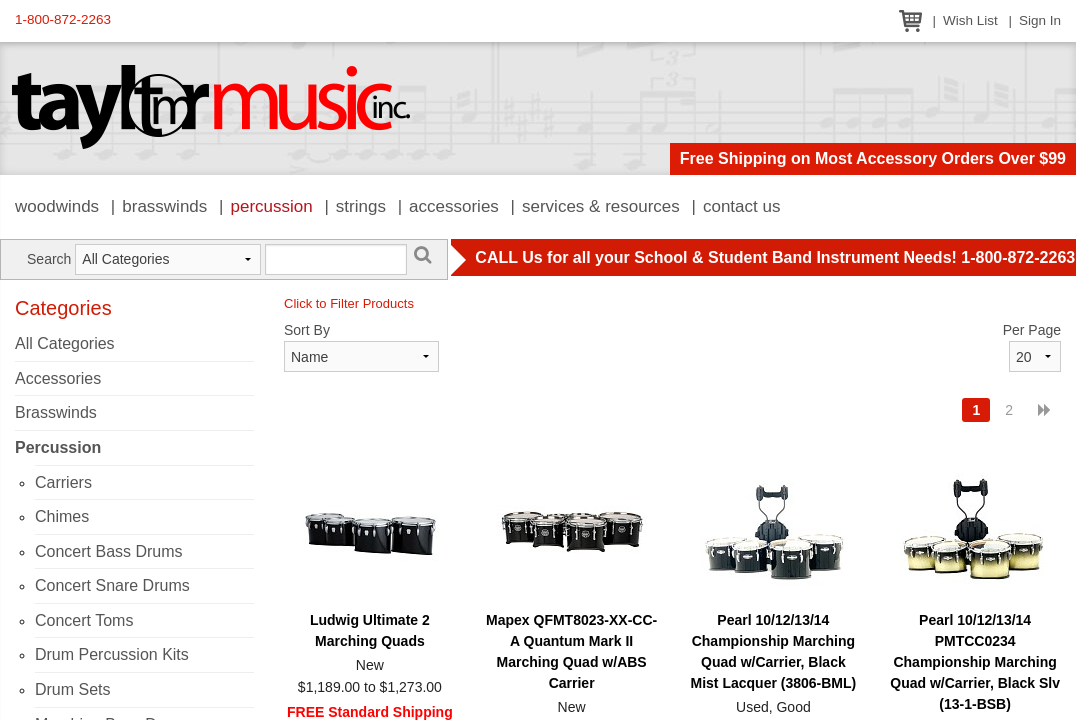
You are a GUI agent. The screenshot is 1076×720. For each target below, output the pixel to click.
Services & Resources (601, 206)
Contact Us (742, 206)
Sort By (307, 330)
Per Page (1032, 330)
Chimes (62, 516)
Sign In (1040, 20)
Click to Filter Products (349, 303)
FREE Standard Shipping (370, 712)
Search (49, 259)
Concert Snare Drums (112, 585)
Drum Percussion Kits (112, 654)
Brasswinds (164, 206)
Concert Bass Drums (109, 551)
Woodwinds (57, 206)
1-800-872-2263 (63, 19)
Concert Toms (84, 620)
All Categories (65, 343)
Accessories (454, 206)
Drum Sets (73, 689)
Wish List (970, 20)
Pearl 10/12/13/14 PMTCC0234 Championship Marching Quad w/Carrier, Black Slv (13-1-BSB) (975, 662)
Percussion (271, 206)
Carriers (63, 482)
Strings (361, 206)
